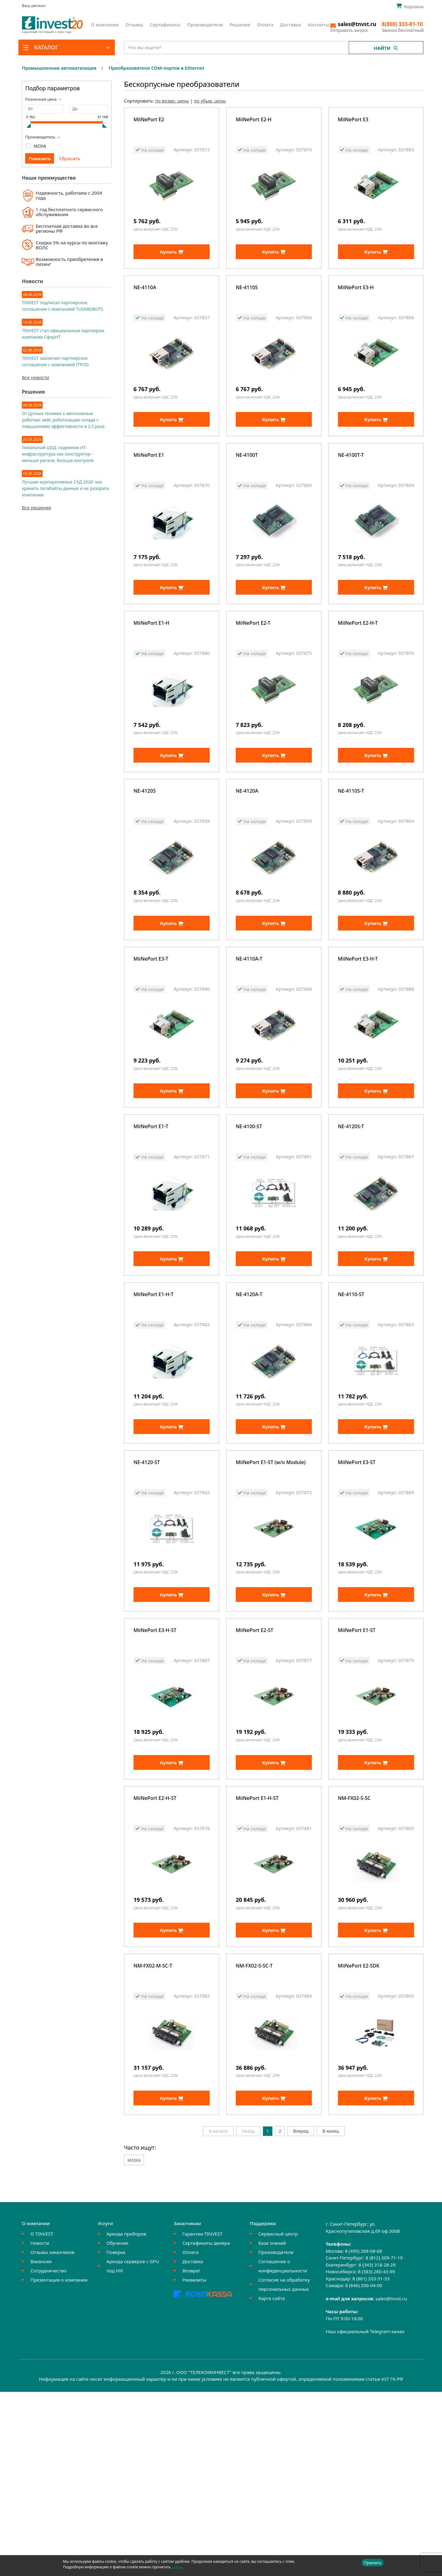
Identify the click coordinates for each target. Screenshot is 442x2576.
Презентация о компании (58, 2464)
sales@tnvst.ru (391, 2483)
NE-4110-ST (351, 1402)
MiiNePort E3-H (356, 303)
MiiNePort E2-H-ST (155, 1952)
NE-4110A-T (249, 1036)
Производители (205, 24)
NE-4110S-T (351, 853)
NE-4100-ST (249, 1219)
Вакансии (41, 2445)
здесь (176, 2567)
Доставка (290, 24)
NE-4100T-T (351, 486)
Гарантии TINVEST (202, 2418)
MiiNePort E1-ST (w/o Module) (271, 1585)
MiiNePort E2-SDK (358, 2135)
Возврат (191, 2455)
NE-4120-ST (147, 1585)
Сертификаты (165, 24)
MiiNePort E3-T (151, 1036)
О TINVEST (41, 2418)
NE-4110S (247, 303)
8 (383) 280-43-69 (376, 2456)
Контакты (318, 24)
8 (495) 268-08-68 (363, 2435)
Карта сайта (271, 2482)
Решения (240, 24)
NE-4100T (247, 486)
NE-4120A (247, 853)
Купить (171, 267)
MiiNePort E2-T (253, 669)
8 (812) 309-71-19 (384, 2442)
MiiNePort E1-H (151, 669)
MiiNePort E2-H (254, 120)
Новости (39, 2427)
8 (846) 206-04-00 (363, 2469)
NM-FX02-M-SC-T (153, 2135)
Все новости (35, 377)
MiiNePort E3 (353, 120)
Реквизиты (194, 2464)
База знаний (272, 2427)
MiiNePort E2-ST (254, 1769)
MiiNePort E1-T (151, 1219)
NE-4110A (145, 303)
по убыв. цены (210, 101)
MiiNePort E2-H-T (358, 669)
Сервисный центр (278, 2418)
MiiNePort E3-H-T (358, 1036)
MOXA (40, 146)
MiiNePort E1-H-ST (257, 1952)
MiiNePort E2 (149, 120)
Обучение (117, 2427)
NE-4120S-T (351, 1219)
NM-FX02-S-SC (354, 1952)
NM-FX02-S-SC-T (254, 2135)
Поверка (116, 2436)
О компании (105, 24)
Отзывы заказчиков (52, 2436)
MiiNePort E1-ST (357, 1769)
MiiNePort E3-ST (357, 1585)
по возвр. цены (172, 101)
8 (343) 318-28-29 (377, 2449)
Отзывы (134, 24)
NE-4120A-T (249, 1402)
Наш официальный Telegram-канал (365, 2515)
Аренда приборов (126, 2418)
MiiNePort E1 (149, 486)
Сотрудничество (48, 2455)
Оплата (265, 24)
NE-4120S (145, 853)
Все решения (36, 507)
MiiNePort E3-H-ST (155, 1769)
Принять (373, 2563)
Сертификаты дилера (206, 2427)
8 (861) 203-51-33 (371, 2463)
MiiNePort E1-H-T (153, 1402)
